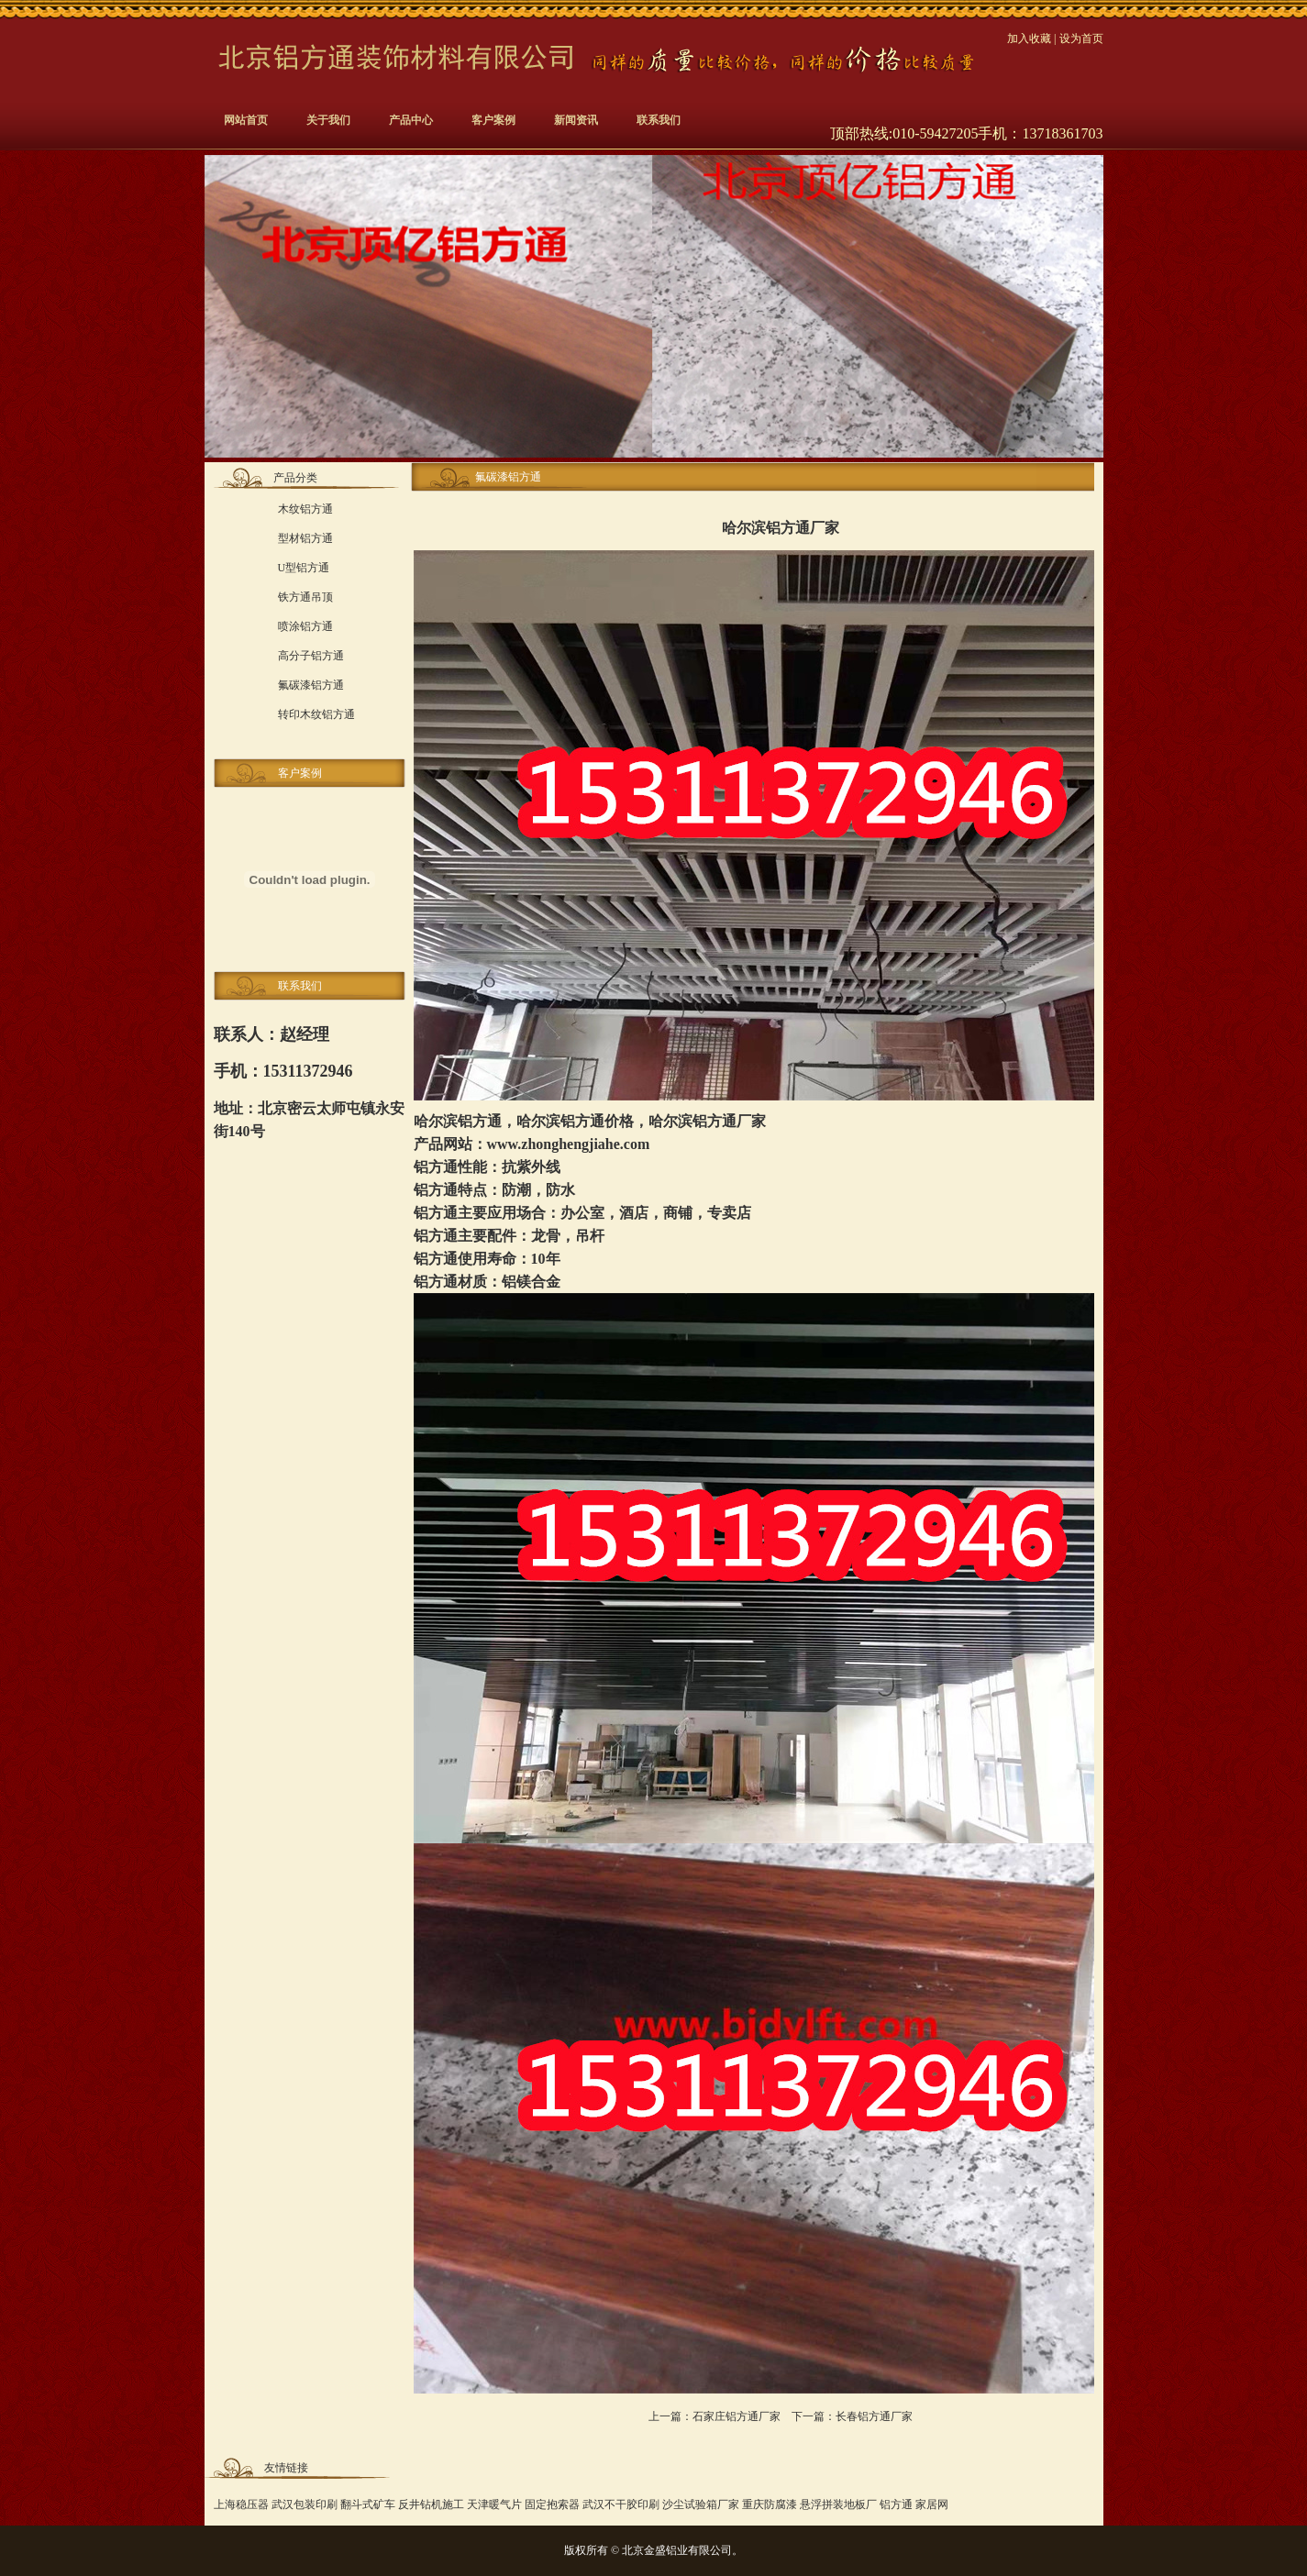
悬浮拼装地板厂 (838, 2504)
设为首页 (1081, 38)
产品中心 (411, 120)
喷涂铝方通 (305, 626)
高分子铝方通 (311, 655)
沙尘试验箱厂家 (700, 2504)
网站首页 (246, 120)
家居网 (931, 2504)
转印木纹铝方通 (316, 714)
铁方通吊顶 (305, 597)
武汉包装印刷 (304, 2504)
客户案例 (493, 120)
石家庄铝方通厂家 (736, 2416)
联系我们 (659, 120)
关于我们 (328, 120)
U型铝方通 (304, 567)
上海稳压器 (241, 2504)
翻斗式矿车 (367, 2504)
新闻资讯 (576, 120)
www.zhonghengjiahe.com (568, 1144)
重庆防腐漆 (769, 2504)
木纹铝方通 (305, 509)
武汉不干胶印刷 (620, 2504)
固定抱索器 (552, 2504)
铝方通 (480, 1121)
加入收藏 (1029, 38)
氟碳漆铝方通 (311, 685)
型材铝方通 (305, 538)
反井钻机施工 (431, 2504)
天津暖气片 (494, 2504)
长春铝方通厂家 (874, 2416)
